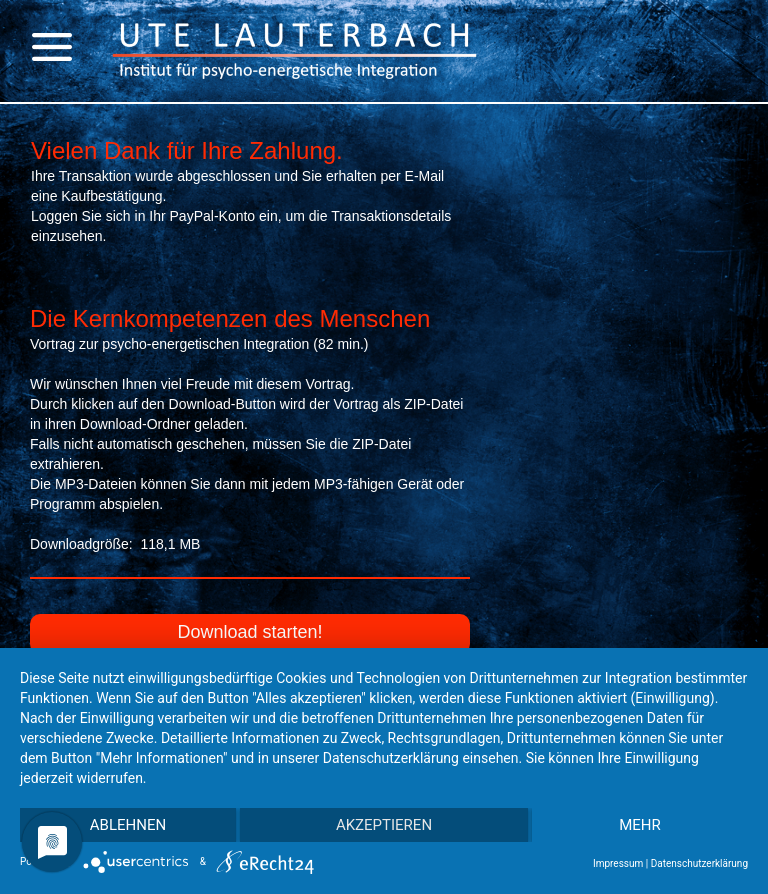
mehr (640, 825)
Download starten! (249, 632)
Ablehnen (128, 825)
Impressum (618, 863)
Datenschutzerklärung (699, 863)
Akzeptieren (384, 825)
